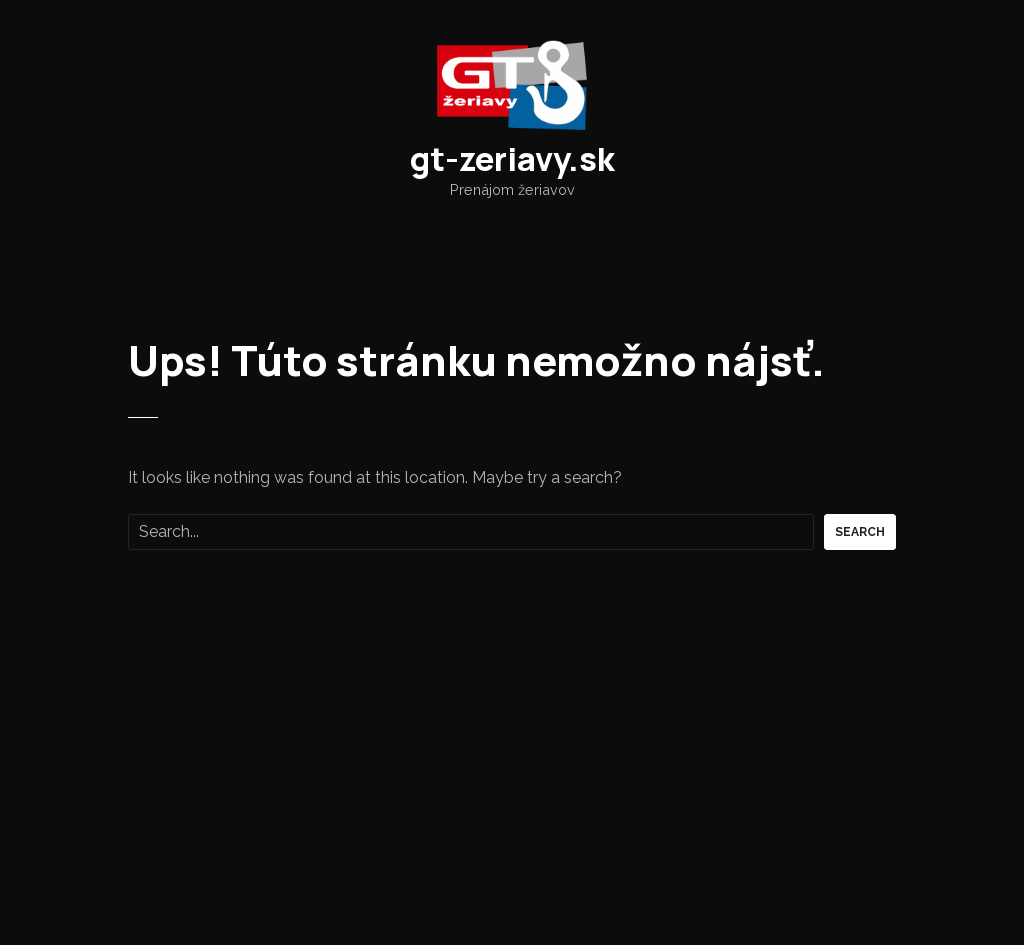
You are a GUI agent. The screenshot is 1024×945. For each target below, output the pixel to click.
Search (860, 532)
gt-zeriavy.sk (512, 159)
